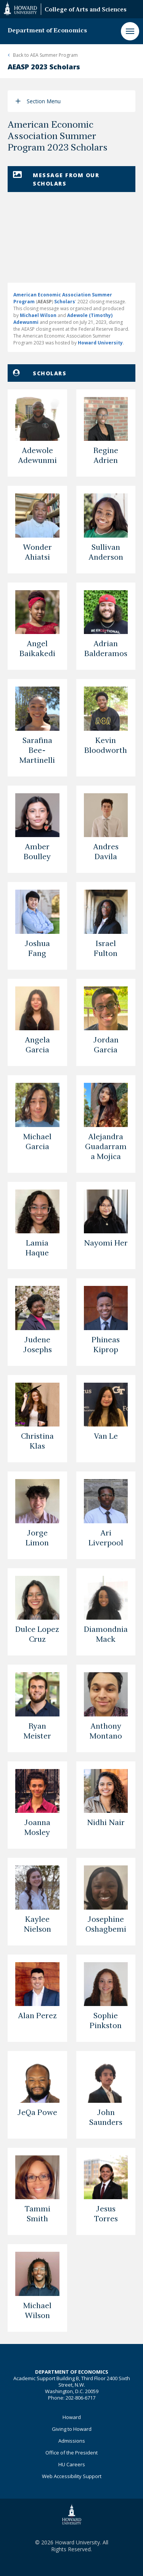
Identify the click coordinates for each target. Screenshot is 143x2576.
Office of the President (71, 2452)
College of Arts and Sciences (86, 10)
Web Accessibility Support (71, 2476)
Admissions (71, 2440)
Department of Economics (47, 31)
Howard (72, 2417)
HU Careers (71, 2464)
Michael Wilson (38, 315)
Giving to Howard (72, 2429)
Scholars (64, 301)
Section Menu (44, 101)
